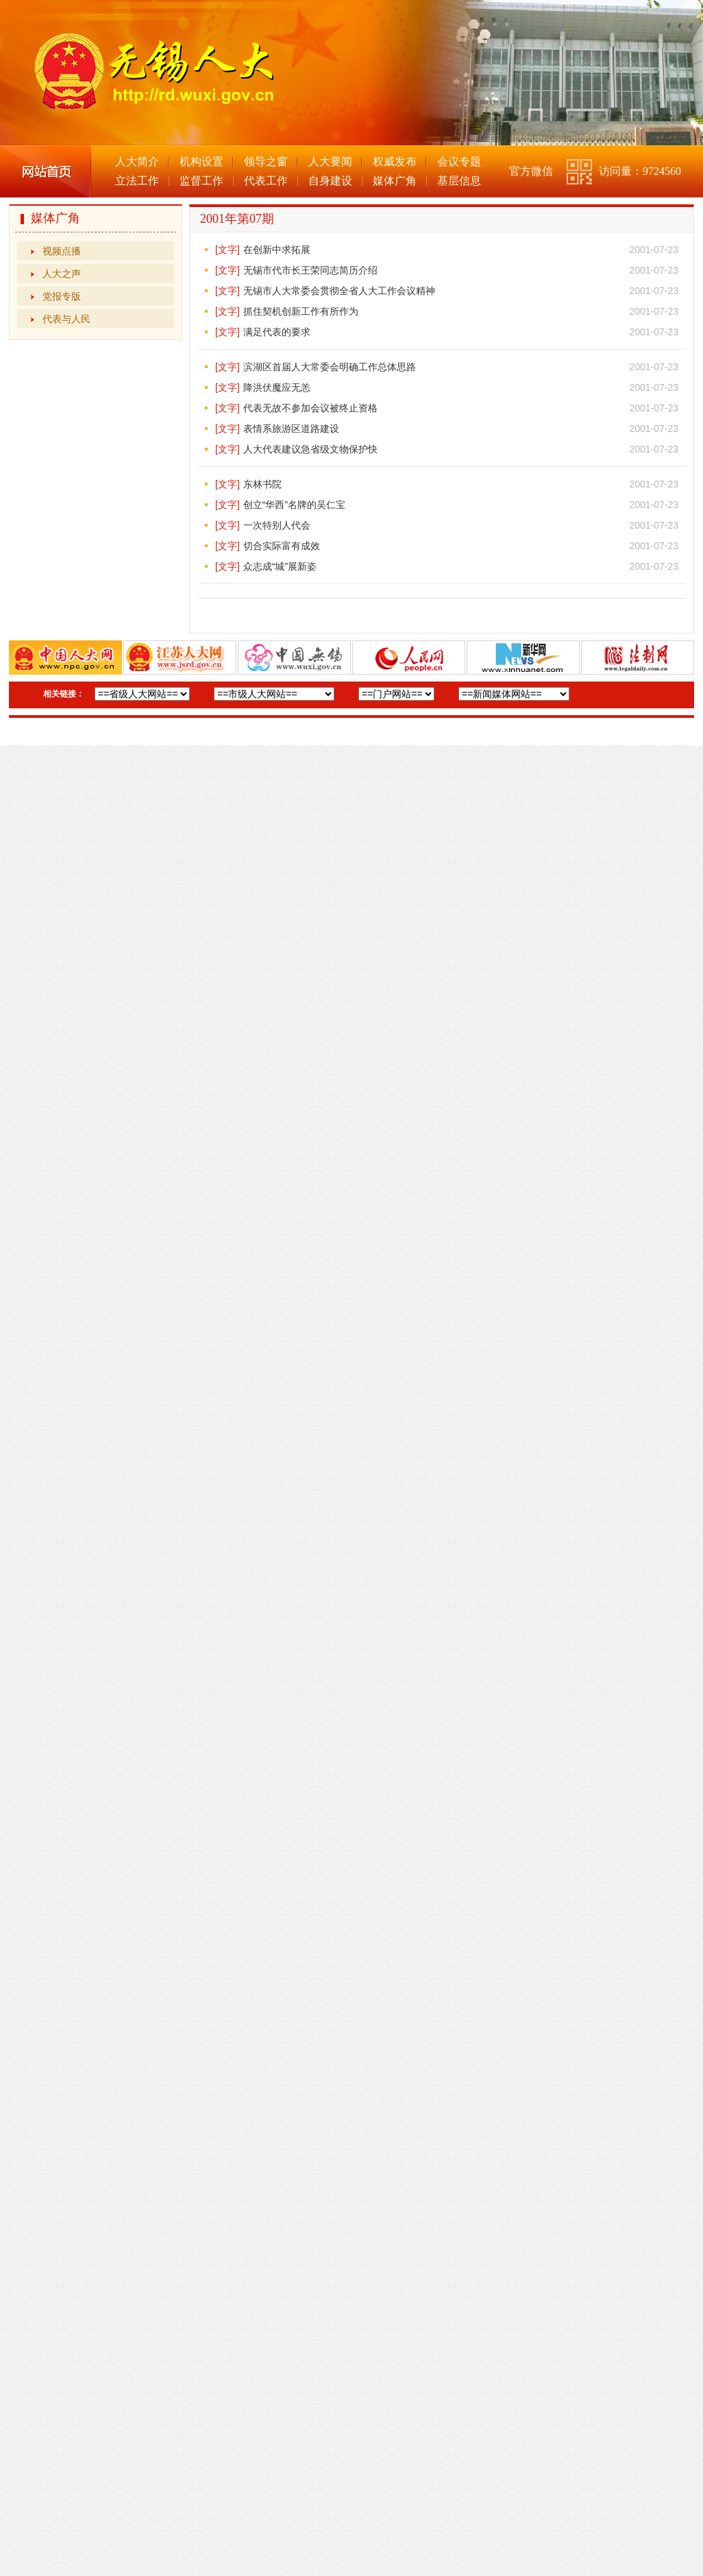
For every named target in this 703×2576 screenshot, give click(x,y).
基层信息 (459, 180)
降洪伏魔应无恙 (276, 387)
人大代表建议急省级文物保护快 (310, 449)
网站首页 (45, 171)
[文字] (227, 249)
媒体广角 (395, 180)
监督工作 (201, 180)
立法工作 (137, 180)
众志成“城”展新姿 (280, 566)
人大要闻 (330, 161)
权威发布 (395, 161)
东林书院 (262, 484)
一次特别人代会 (276, 525)
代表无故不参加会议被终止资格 (310, 407)
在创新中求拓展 (276, 249)
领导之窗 (266, 161)
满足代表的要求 (276, 331)
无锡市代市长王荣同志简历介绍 (310, 270)
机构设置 (201, 161)
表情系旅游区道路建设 (291, 428)
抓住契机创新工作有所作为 (300, 311)
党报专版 (61, 296)
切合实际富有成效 (281, 545)
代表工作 (266, 180)
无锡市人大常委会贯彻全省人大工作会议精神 (339, 290)
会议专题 (459, 161)
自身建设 (330, 180)
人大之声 (61, 273)
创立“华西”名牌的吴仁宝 (294, 504)
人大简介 (137, 161)
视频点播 (61, 250)
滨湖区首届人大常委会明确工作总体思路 (329, 366)
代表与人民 (66, 318)
